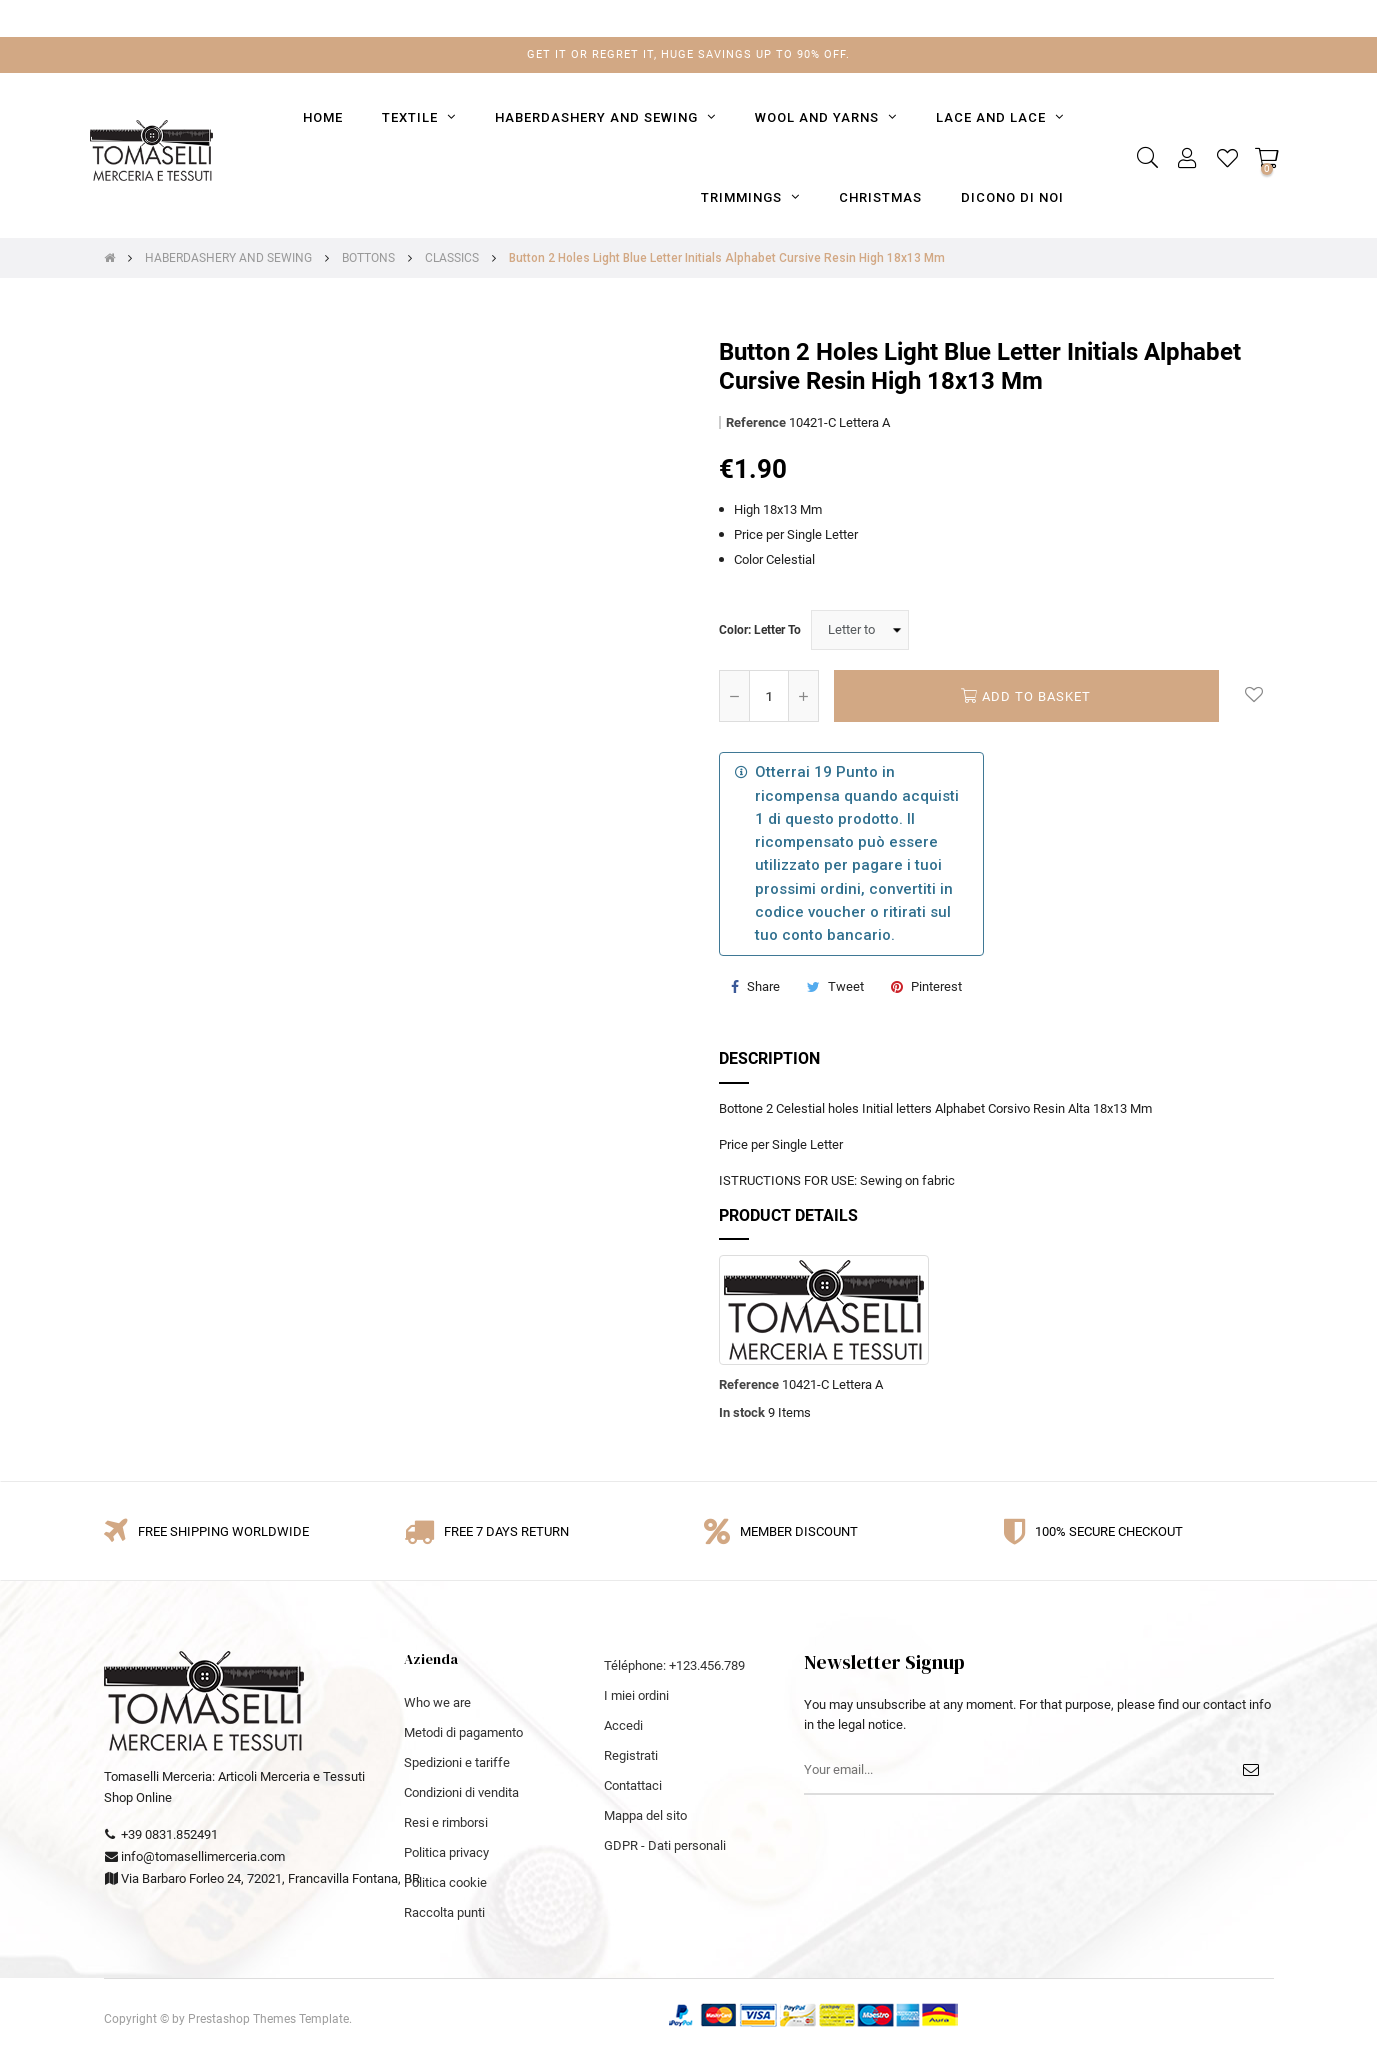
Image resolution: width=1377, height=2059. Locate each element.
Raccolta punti (444, 1912)
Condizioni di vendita (461, 1792)
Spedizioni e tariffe (457, 1762)
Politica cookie (445, 1882)
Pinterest (936, 986)
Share (763, 986)
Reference (756, 422)
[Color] (860, 630)
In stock (742, 1412)
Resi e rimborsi (446, 1822)
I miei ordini (636, 1695)
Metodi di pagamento (463, 1732)
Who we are (437, 1702)
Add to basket (1026, 696)
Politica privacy (446, 1852)
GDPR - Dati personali (665, 1845)
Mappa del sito (645, 1815)
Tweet (846, 986)
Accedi (623, 1725)
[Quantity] (769, 696)
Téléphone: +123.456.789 (674, 1665)
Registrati (631, 1755)
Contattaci (633, 1785)
